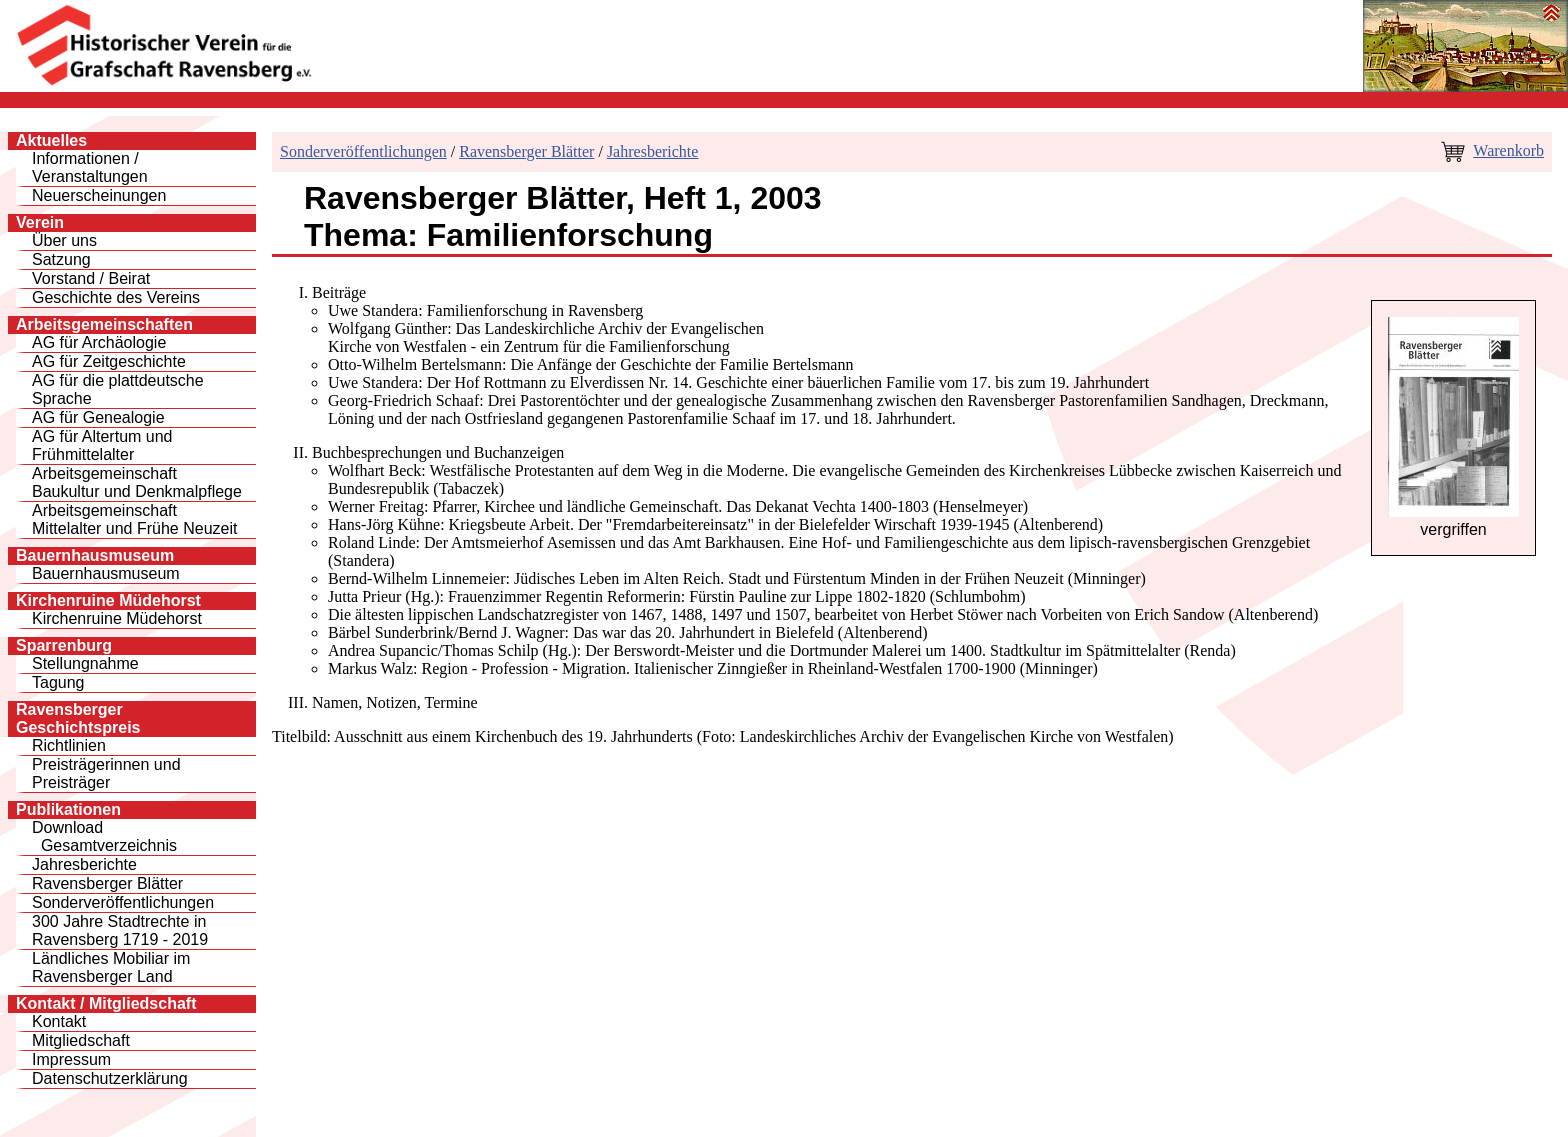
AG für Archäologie (99, 342)
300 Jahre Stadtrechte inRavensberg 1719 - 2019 (120, 930)
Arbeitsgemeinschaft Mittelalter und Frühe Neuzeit (134, 519)
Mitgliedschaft (81, 1040)
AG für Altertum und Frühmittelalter (102, 445)
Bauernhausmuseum (106, 573)
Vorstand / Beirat (91, 278)
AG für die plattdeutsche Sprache (118, 389)
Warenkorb (1508, 150)
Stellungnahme (85, 663)
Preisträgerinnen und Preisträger (106, 773)
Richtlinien (69, 745)
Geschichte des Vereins (116, 297)
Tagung (58, 682)
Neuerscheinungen (99, 195)
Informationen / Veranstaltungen (90, 167)
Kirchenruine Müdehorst (117, 618)
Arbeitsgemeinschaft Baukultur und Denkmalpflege (137, 482)
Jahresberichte (84, 864)
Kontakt (59, 1021)
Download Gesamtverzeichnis (104, 836)
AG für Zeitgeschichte (109, 361)
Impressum (71, 1059)
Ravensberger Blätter (107, 883)
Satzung (61, 259)
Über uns (64, 240)
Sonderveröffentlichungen (123, 902)
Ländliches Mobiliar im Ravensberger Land (111, 967)
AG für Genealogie (98, 417)
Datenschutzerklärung (110, 1078)
